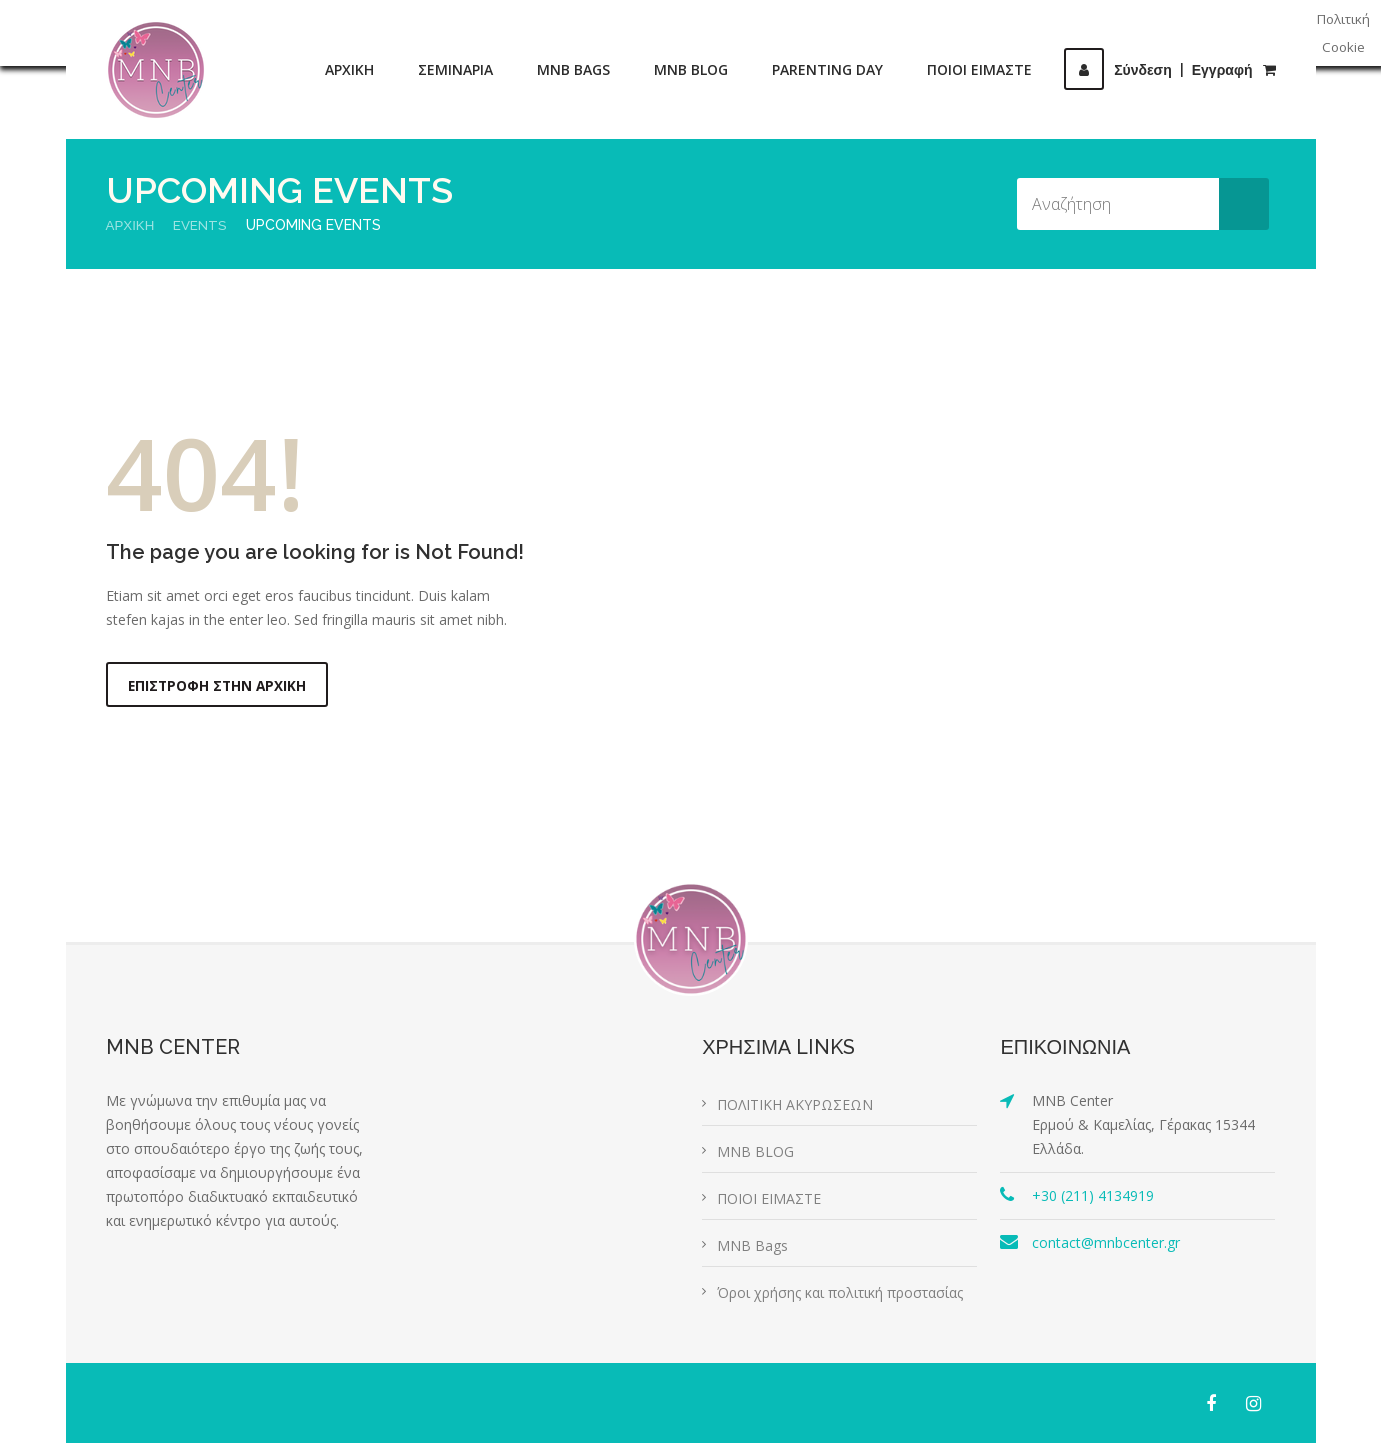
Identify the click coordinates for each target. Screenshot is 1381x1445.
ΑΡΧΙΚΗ (349, 69)
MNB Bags (752, 1247)
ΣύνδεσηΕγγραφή (1158, 70)
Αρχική (131, 225)
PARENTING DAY (827, 69)
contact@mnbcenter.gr (1106, 1244)
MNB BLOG (691, 69)
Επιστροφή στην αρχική (219, 686)
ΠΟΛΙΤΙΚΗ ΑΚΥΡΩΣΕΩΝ (795, 1106)
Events (203, 225)
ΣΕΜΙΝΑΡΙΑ (455, 69)
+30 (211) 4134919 (1093, 1197)
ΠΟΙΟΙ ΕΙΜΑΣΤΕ (979, 69)
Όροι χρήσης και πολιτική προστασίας (840, 1294)
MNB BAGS (573, 69)
